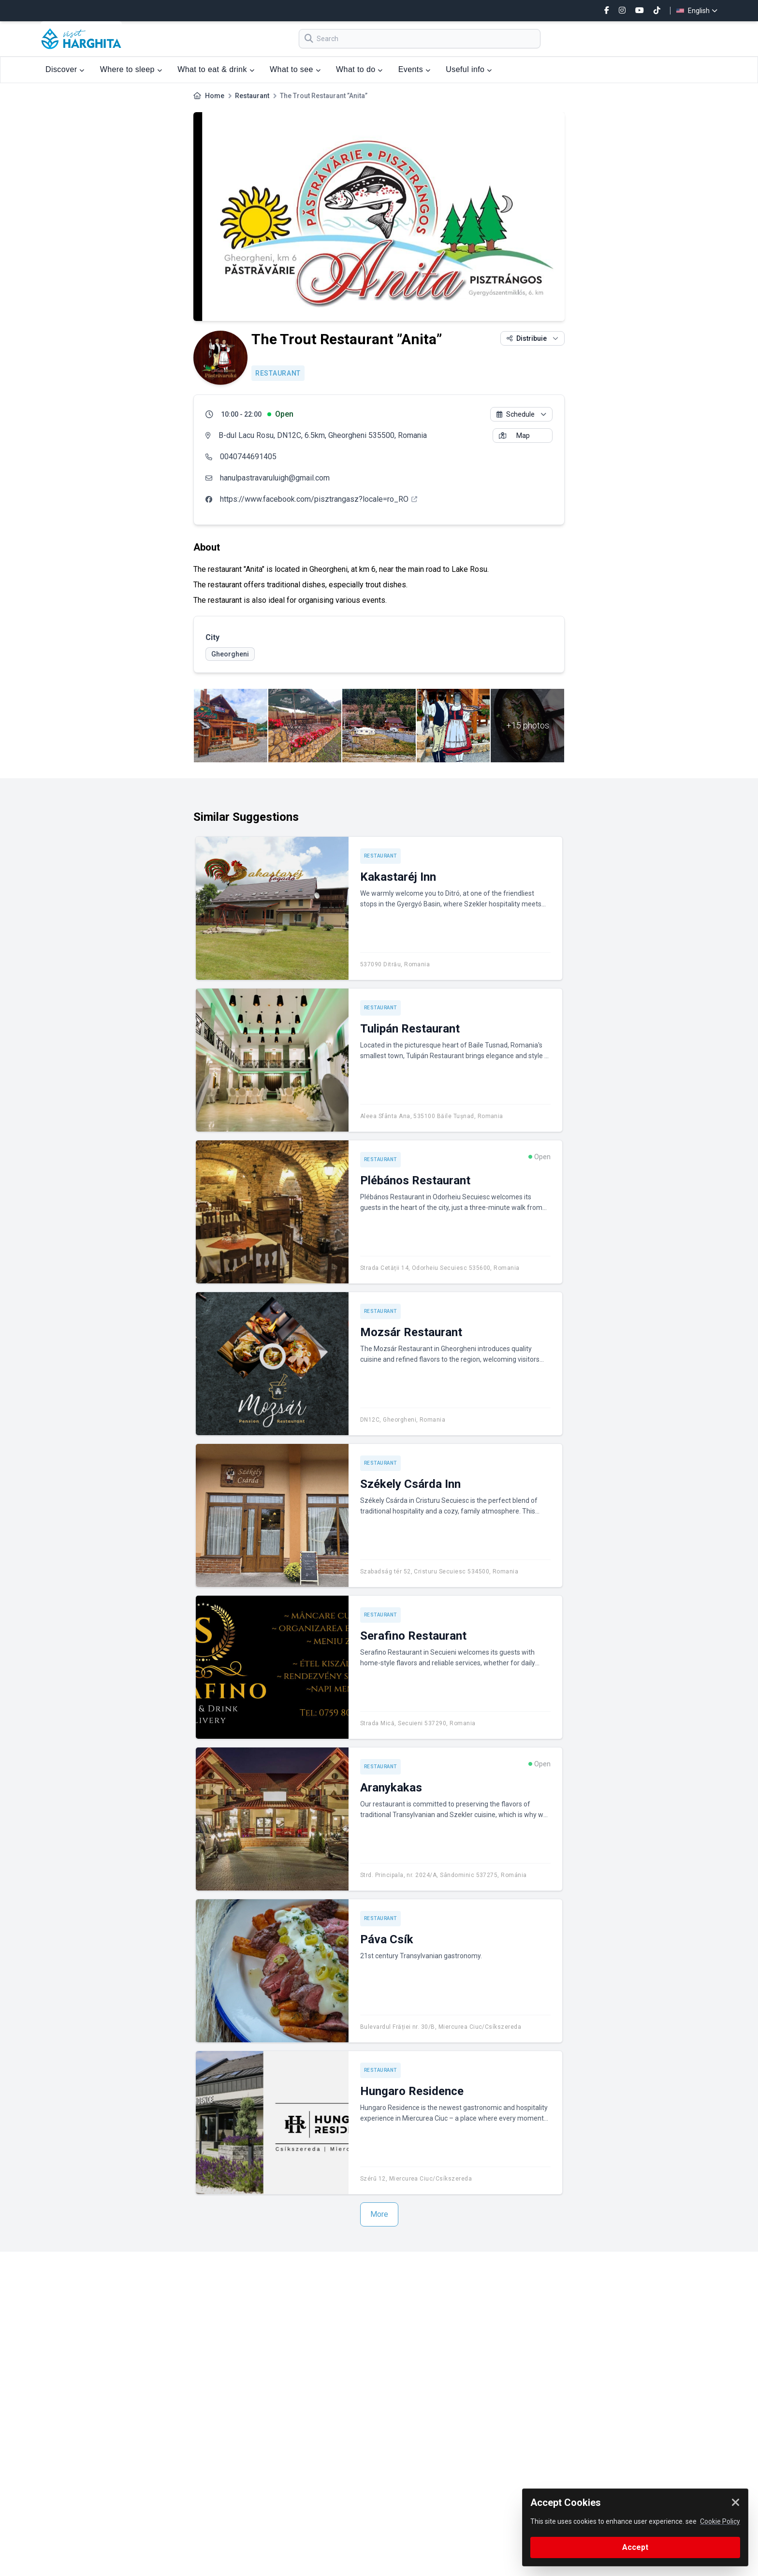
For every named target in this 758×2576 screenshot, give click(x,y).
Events (414, 69)
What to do (359, 69)
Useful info (469, 69)
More (379, 2214)
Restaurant (252, 96)
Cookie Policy (720, 2521)
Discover (65, 69)
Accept (635, 2547)
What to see (295, 69)
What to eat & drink (215, 69)
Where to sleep (131, 69)
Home (214, 96)
